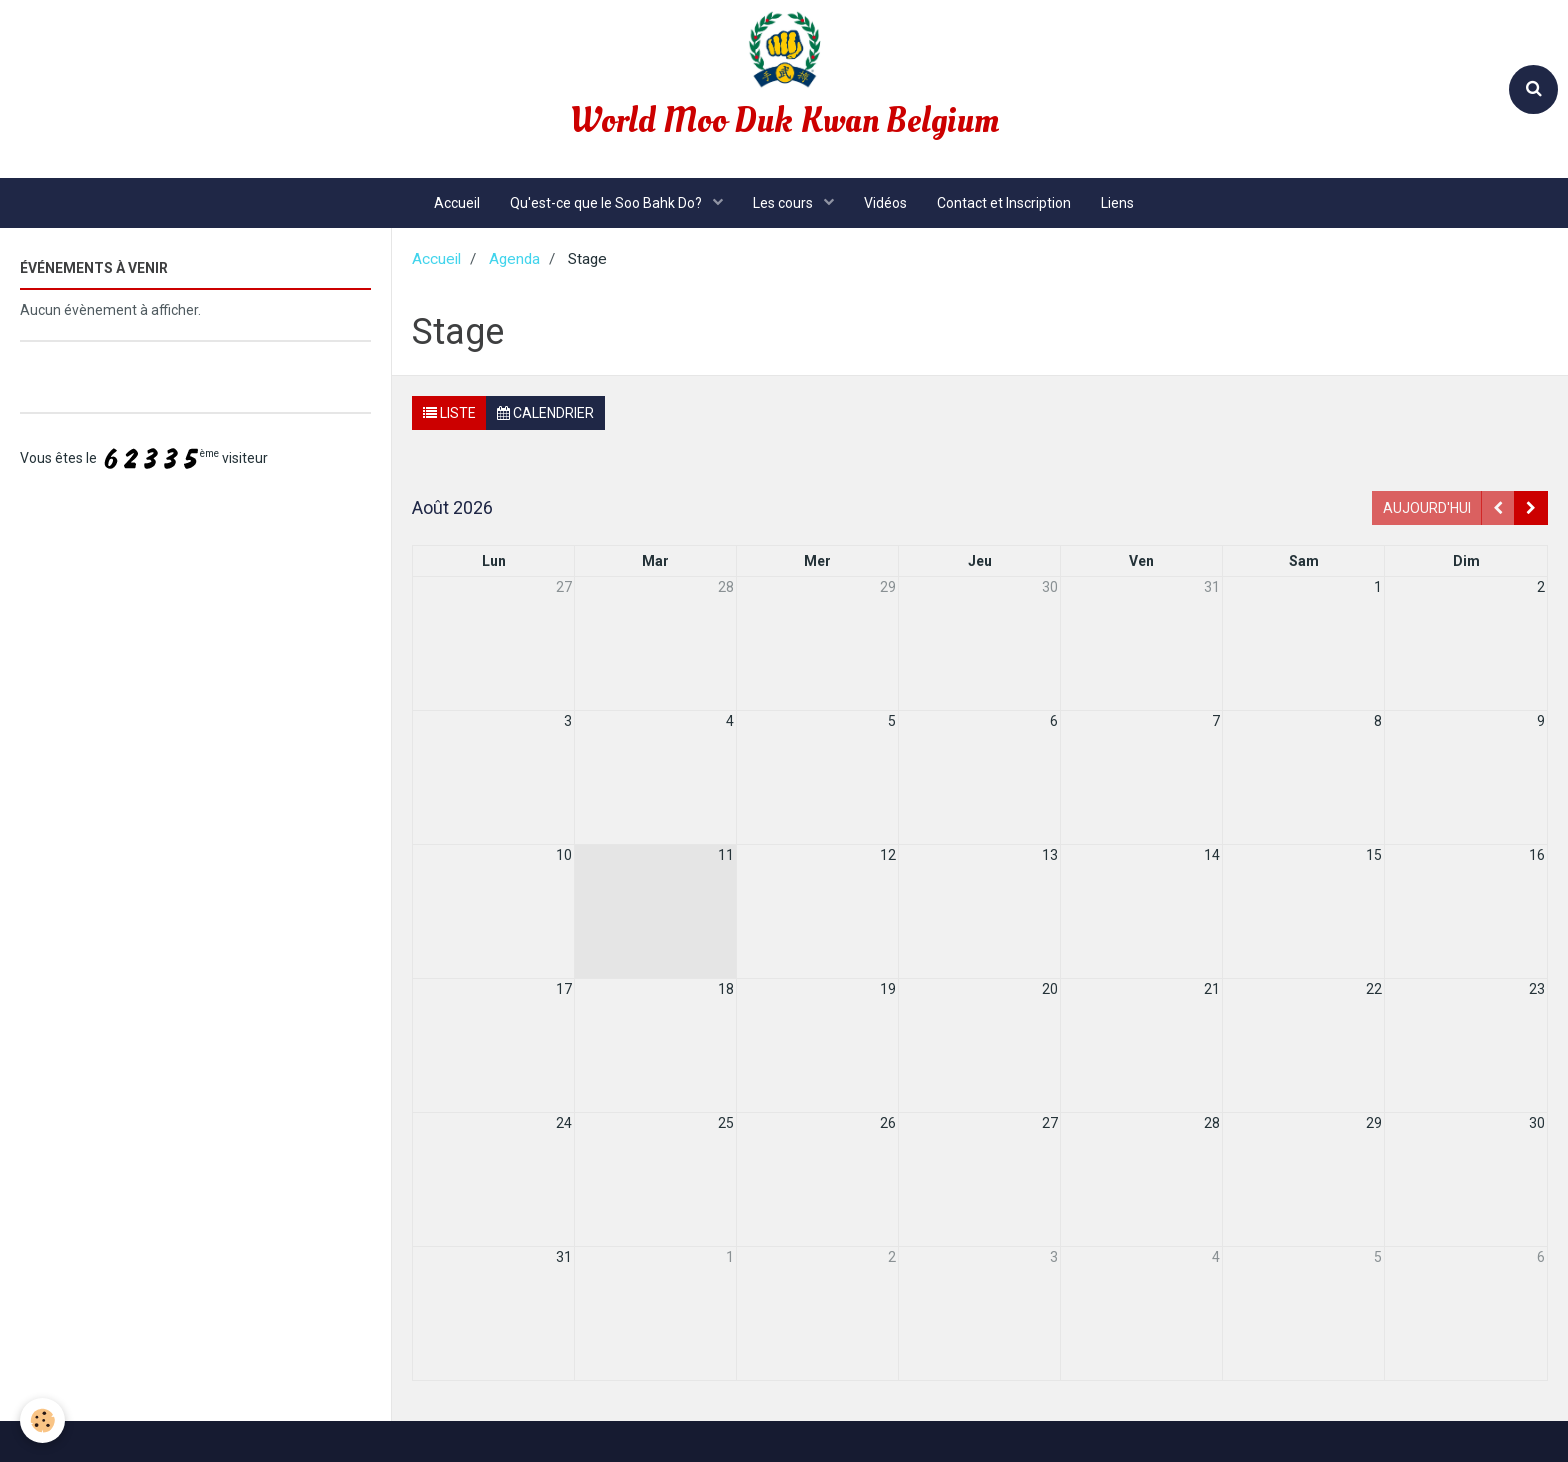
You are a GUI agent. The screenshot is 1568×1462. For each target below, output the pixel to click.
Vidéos (885, 203)
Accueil (457, 203)
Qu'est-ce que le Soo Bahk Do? (607, 203)
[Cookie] (42, 1420)
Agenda (514, 259)
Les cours (784, 203)
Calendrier (545, 413)
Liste (449, 413)
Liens (1117, 203)
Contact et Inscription (1004, 203)
